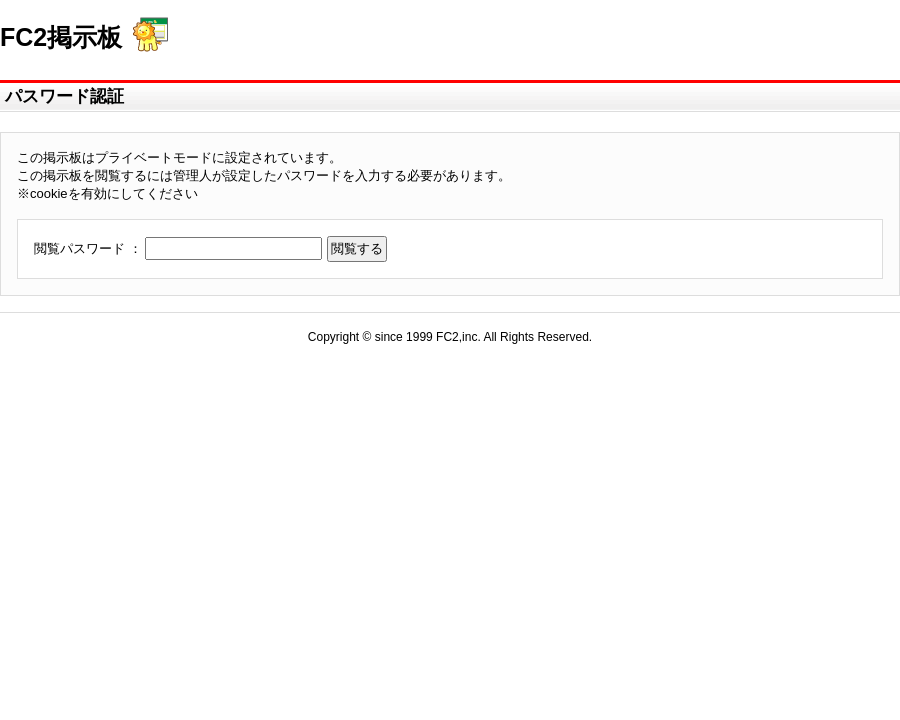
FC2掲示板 (61, 37)
